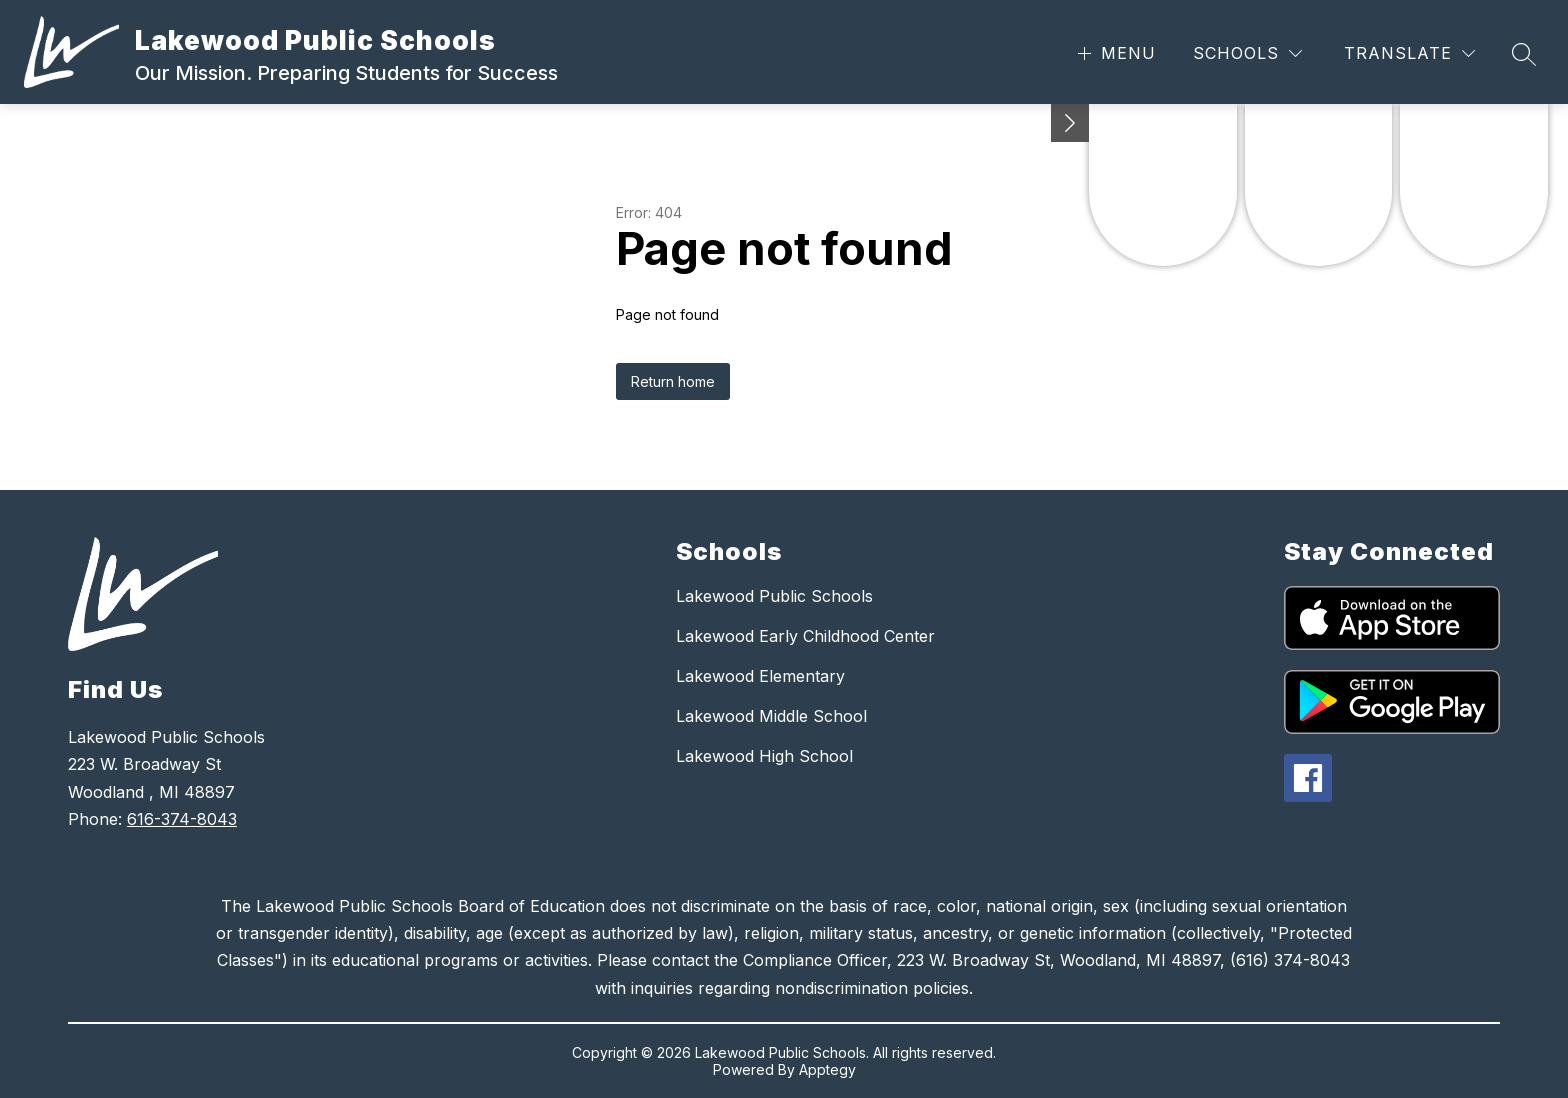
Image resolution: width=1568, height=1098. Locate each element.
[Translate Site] (1409, 53)
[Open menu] (1114, 53)
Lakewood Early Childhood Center (805, 636)
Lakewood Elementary (760, 676)
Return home (673, 381)
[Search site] (1524, 54)
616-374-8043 (182, 819)
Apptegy (827, 1069)
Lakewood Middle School (771, 716)
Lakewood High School (764, 756)
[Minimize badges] (1070, 123)
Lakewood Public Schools (774, 596)
